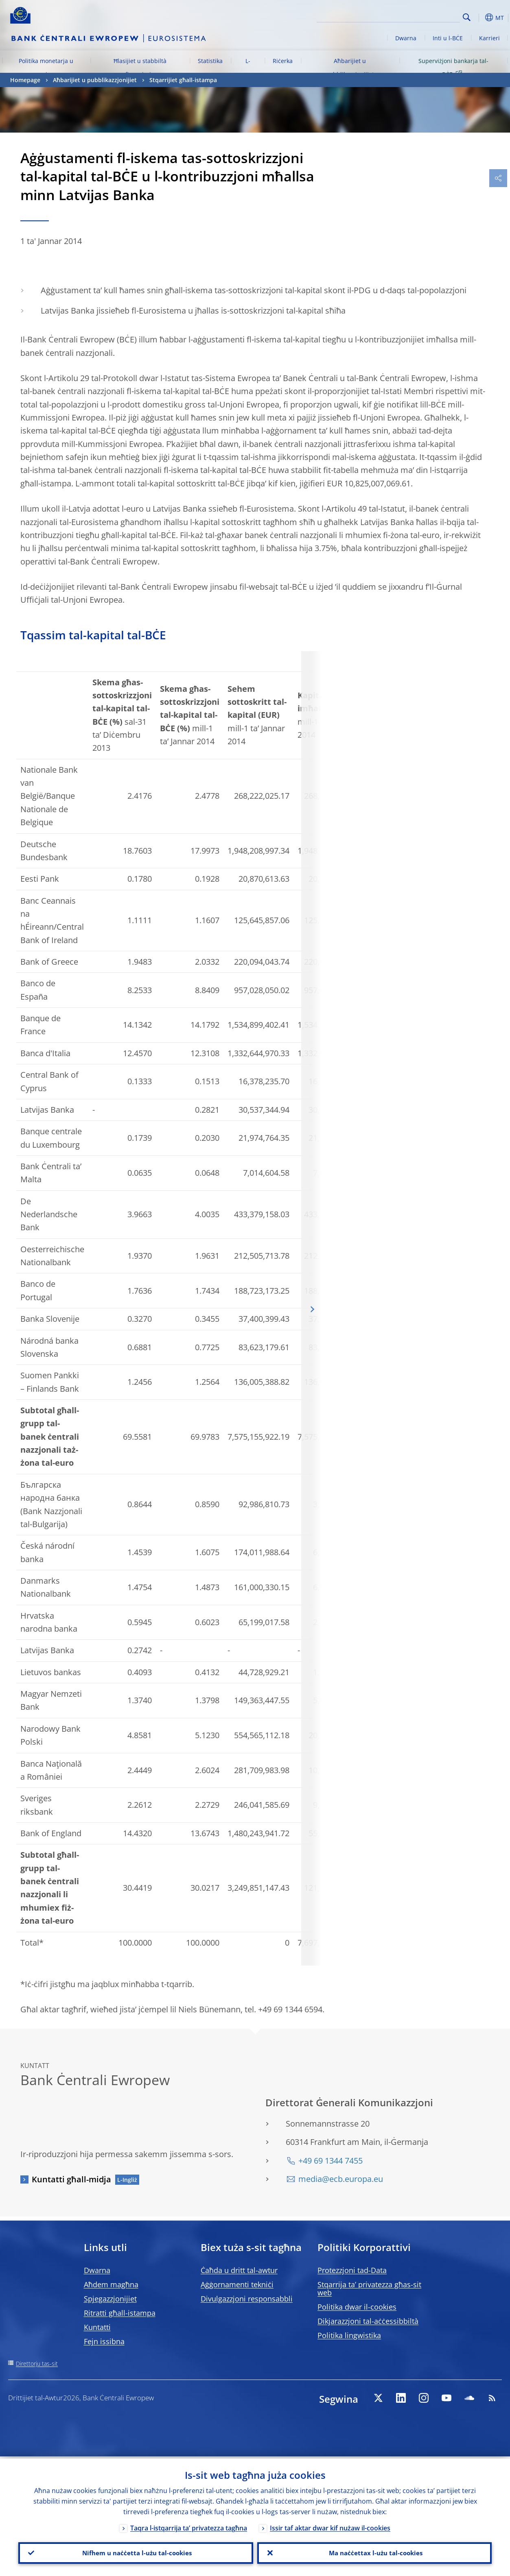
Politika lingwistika (349, 2335)
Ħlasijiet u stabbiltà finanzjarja (140, 67)
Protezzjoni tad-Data (352, 2270)
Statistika (210, 61)
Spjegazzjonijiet (110, 2299)
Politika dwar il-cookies (356, 2307)
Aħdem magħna (111, 2284)
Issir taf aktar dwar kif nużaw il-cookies (330, 2526)
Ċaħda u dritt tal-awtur (239, 2270)
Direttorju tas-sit (37, 2363)
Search (466, 17)
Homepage (25, 80)
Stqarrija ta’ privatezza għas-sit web (369, 2288)
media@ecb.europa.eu (340, 2178)
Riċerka (283, 61)
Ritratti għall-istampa (119, 2313)
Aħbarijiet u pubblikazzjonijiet (350, 67)
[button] (479, 17)
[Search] (419, 16)
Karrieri (489, 38)
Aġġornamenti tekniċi (237, 2284)
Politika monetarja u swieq (46, 67)
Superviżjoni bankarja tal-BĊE (453, 67)
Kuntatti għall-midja (71, 2179)
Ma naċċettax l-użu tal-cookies (374, 2552)
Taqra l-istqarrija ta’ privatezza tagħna (188, 2526)
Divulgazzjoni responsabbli (247, 2299)
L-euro (247, 67)
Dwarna (405, 38)
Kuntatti (97, 2327)
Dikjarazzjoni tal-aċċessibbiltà (367, 2321)
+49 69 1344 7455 (330, 2160)
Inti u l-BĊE (448, 38)
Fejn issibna (104, 2341)
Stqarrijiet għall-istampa (183, 80)
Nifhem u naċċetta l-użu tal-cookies (135, 2552)
